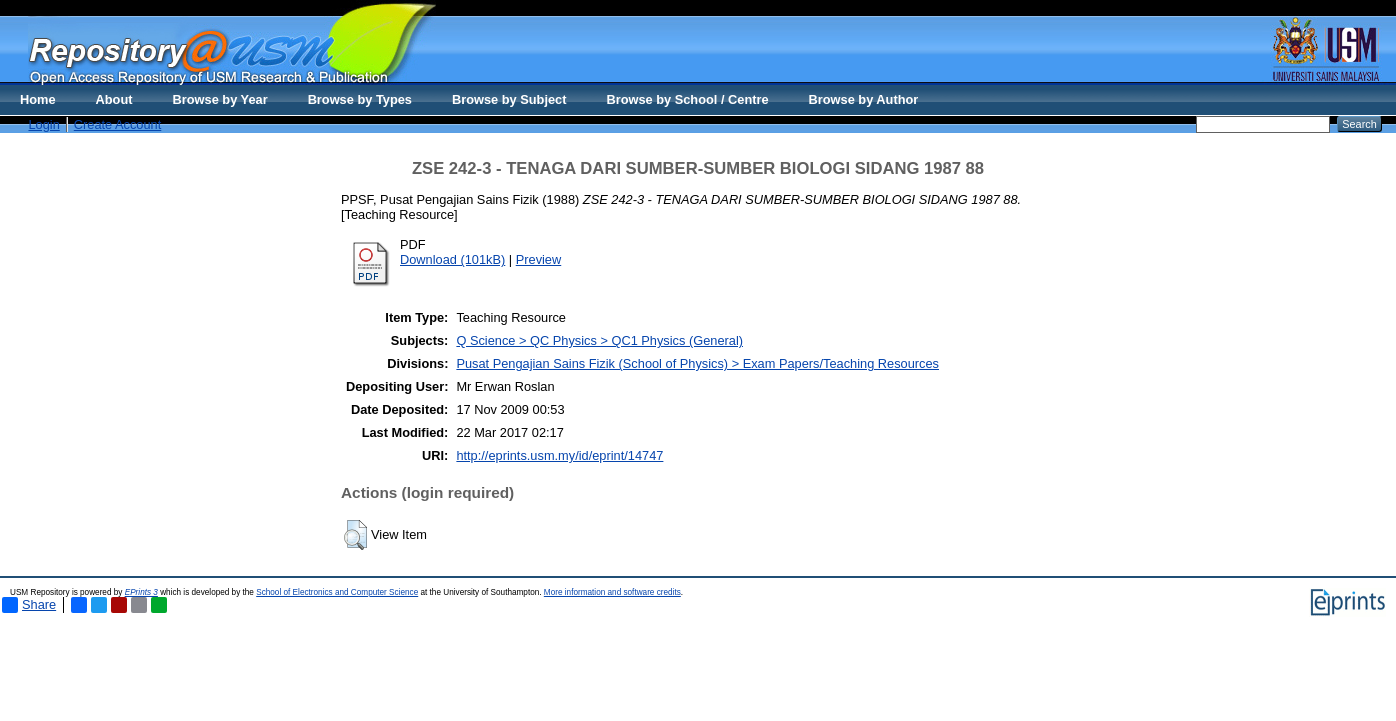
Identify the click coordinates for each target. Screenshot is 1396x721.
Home (38, 99)
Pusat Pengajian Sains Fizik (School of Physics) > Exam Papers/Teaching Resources (697, 363)
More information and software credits (612, 592)
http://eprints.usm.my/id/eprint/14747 (559, 455)
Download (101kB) (452, 259)
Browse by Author (864, 99)
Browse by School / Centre (687, 99)
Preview (539, 259)
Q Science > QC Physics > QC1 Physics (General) (599, 340)
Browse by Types (360, 99)
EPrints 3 (141, 592)
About (114, 99)
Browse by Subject (509, 99)
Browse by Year (220, 99)
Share (29, 605)
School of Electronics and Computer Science (337, 592)
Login (43, 124)
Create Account (118, 124)
